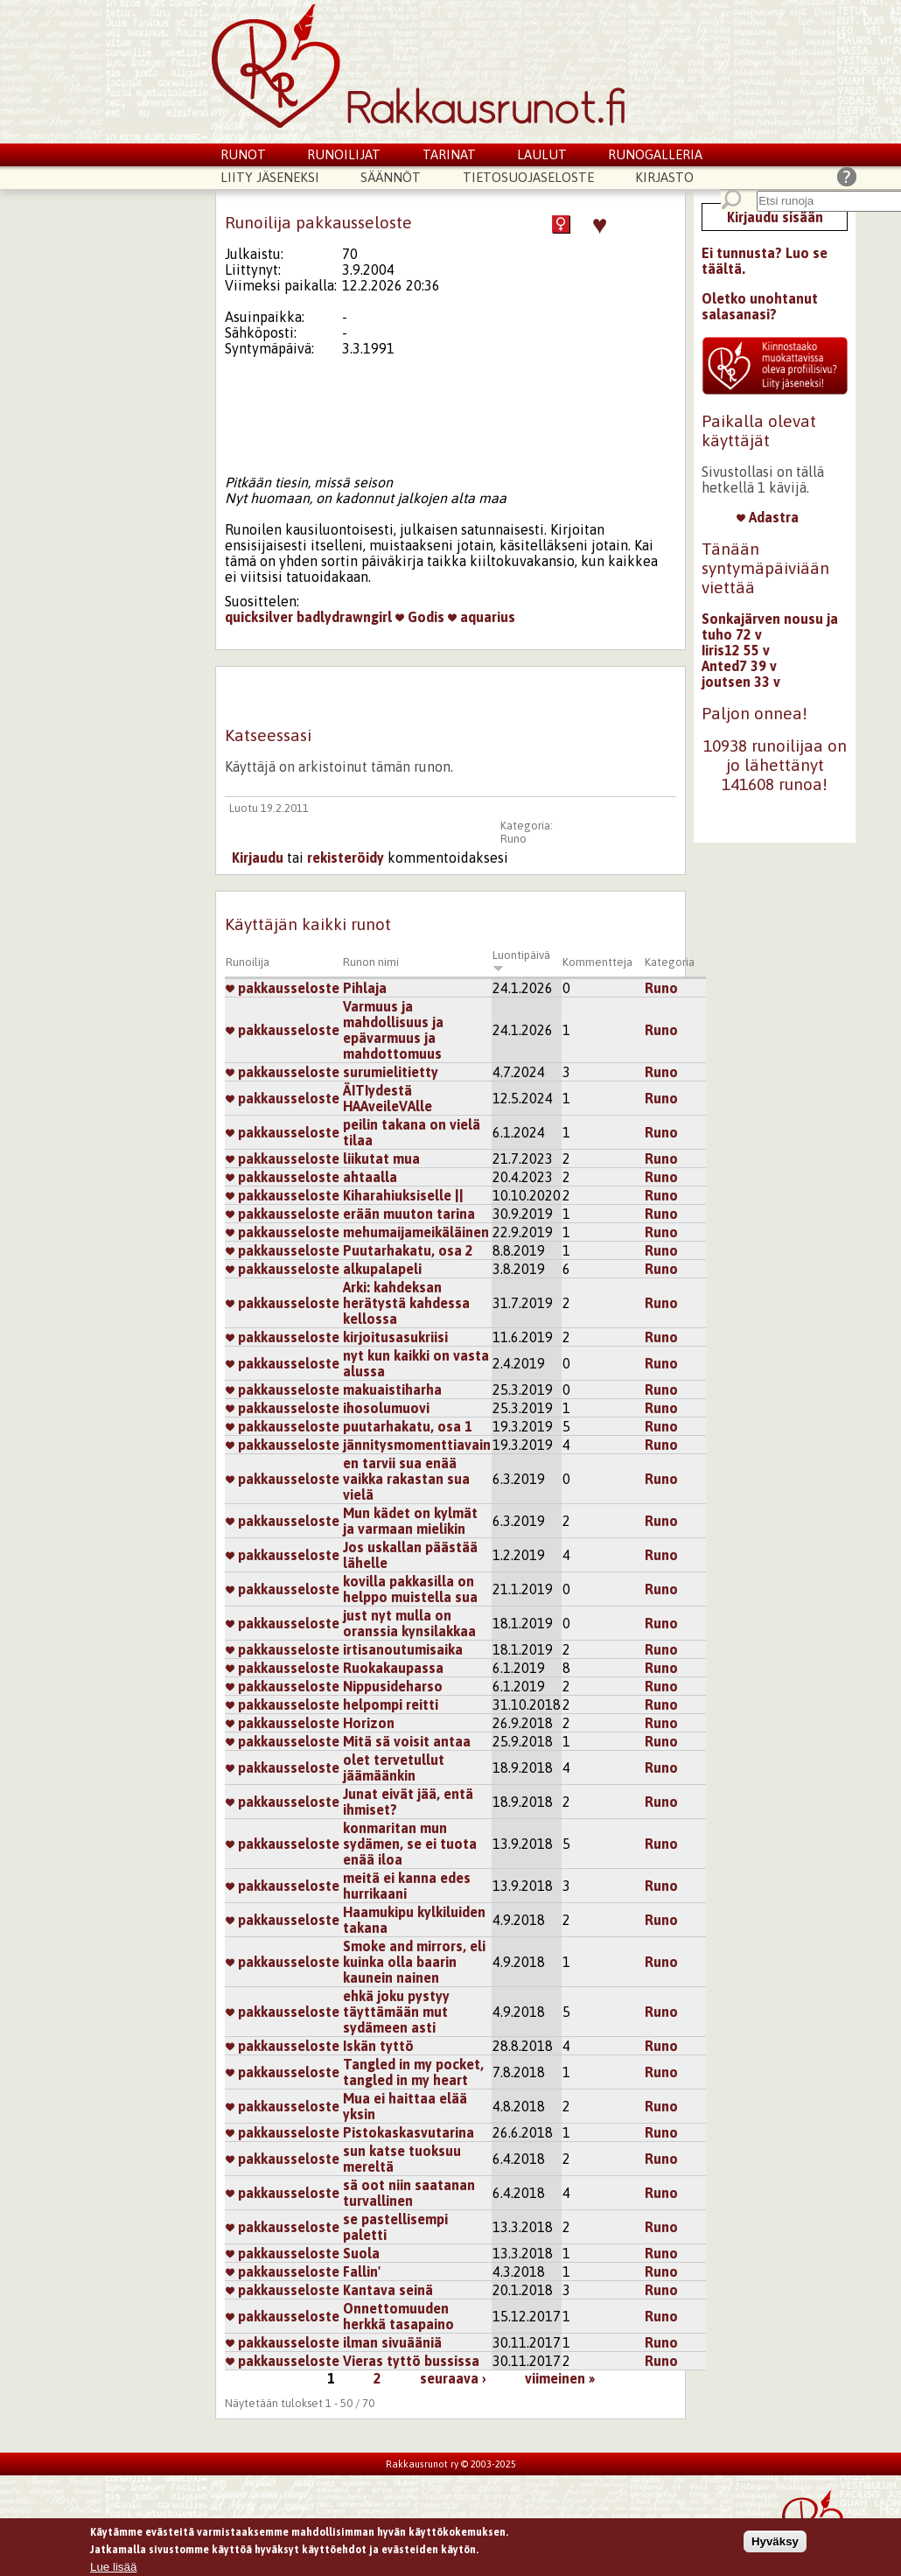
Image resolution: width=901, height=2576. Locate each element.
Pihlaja (365, 988)
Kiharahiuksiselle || (403, 1195)
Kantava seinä (388, 2290)
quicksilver (259, 617)
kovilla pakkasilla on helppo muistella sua (410, 1589)
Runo (513, 838)
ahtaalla (370, 1177)
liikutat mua (381, 1158)
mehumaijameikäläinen (416, 1232)
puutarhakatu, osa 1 (407, 1426)
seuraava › (453, 2378)
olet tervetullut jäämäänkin (393, 1767)
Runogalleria (655, 154)
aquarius (481, 617)
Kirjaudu (257, 857)
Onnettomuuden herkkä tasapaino (398, 2316)
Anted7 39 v (739, 666)
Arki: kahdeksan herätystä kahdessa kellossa (406, 1302)
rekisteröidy (345, 857)
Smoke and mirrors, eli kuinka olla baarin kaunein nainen (414, 1961)
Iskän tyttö (378, 2046)
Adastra (768, 517)
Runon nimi (371, 962)
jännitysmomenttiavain (417, 1444)
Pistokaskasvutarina (408, 2132)
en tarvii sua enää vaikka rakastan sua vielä (406, 1478)
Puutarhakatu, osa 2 (408, 1250)
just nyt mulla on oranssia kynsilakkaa (409, 1623)
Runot (243, 154)
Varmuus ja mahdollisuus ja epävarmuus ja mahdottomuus (393, 1029)
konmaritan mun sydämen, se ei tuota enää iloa (410, 1843)
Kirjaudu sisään (775, 217)
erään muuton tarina (409, 1214)
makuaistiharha (392, 1389)
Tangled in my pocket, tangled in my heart (413, 2072)
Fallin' (362, 2271)
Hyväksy (775, 2544)
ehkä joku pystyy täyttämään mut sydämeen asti (396, 2011)
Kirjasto (664, 177)
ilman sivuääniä (392, 2342)
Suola (361, 2253)
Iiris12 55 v (736, 650)
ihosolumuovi (386, 1408)
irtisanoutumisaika (403, 1649)
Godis (419, 617)
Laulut (542, 154)
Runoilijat (344, 154)
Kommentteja (597, 962)
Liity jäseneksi (269, 177)
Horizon (369, 1723)
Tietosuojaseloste (528, 177)
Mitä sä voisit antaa (407, 1741)
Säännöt (390, 177)
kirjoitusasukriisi (395, 1337)
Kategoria (670, 962)
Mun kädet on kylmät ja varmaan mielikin (410, 1520)
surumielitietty (390, 1072)
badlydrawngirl (344, 617)
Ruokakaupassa (393, 1668)
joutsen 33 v (741, 682)
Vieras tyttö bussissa (411, 2361)
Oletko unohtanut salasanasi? (760, 306)
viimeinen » (560, 2378)
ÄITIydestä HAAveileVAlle (387, 1098)
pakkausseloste (282, 988)
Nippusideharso (393, 1686)
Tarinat (449, 154)
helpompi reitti (390, 1704)
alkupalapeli (382, 1269)
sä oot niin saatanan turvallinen (409, 2192)
